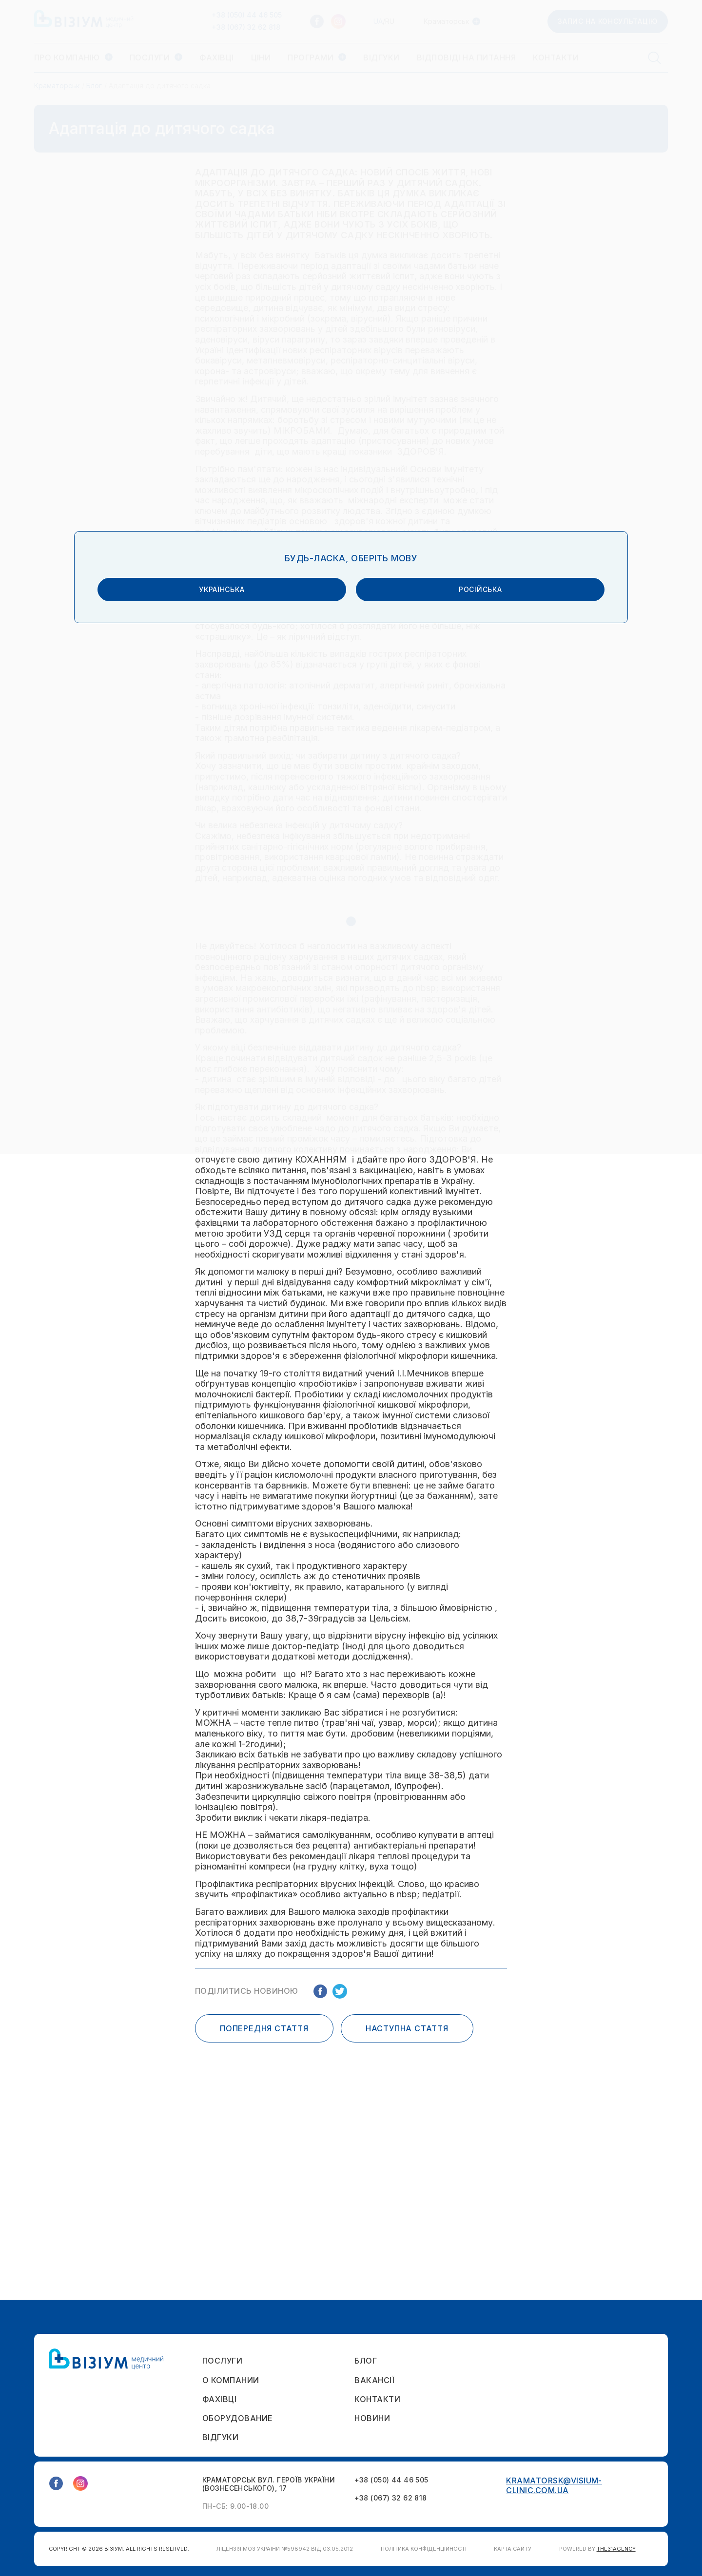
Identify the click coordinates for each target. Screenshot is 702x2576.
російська (431, 1290)
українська (270, 1290)
